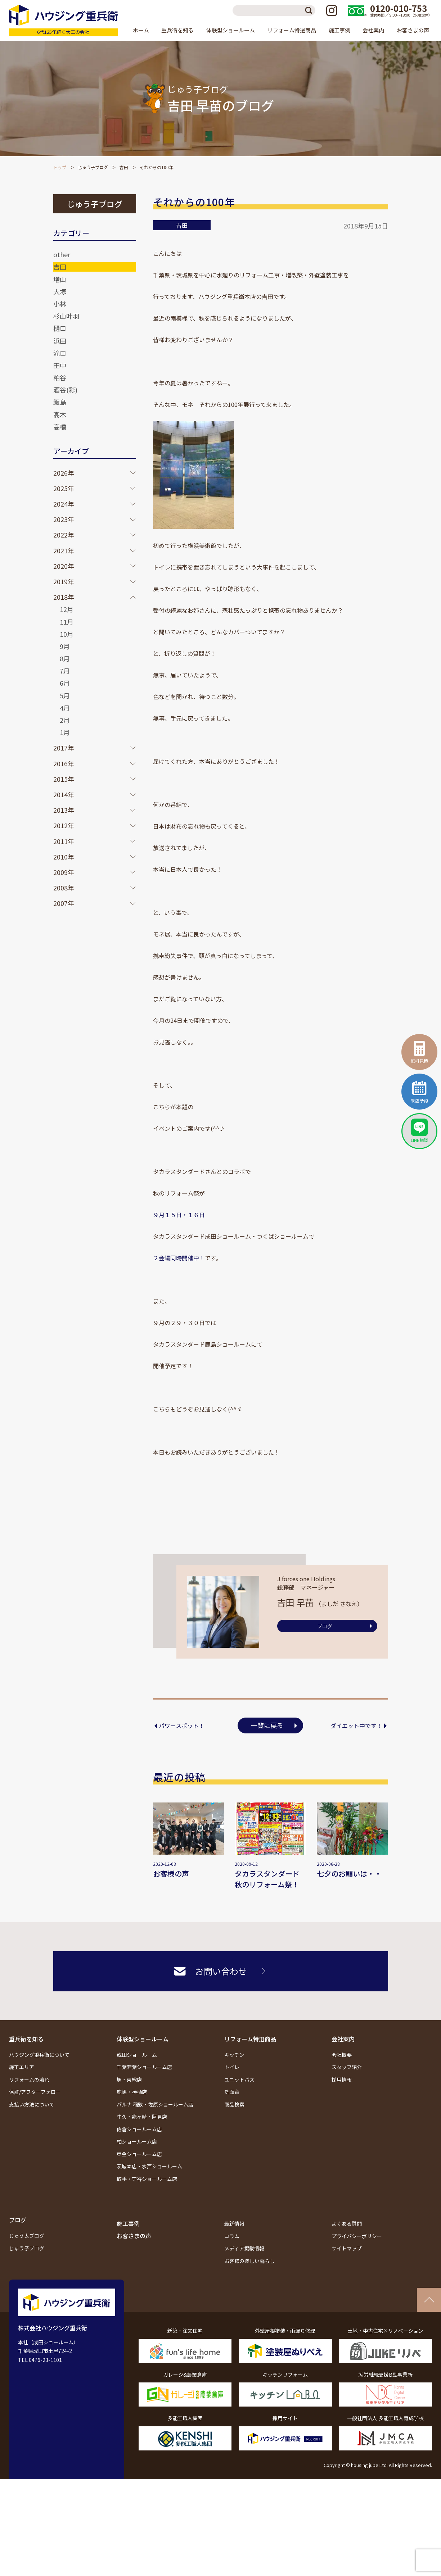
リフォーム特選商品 (250, 2039)
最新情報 (234, 2223)
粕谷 (59, 377)
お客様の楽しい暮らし (249, 2260)
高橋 (59, 426)
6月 (65, 683)
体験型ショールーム (142, 2039)
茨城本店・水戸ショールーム (149, 2166)
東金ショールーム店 (139, 2154)
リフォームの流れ (29, 2079)
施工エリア (21, 2067)
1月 (65, 732)
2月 (65, 720)
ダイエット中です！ (356, 1725)
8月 (65, 658)
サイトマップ (347, 2248)
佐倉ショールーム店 (139, 2129)
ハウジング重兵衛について (39, 2054)
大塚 (59, 291)
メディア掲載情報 (244, 2248)
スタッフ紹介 (347, 2067)
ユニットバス (239, 2079)
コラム (231, 2236)
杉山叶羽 (66, 316)
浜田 (59, 340)
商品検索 (234, 2104)
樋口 (59, 328)
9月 (65, 646)
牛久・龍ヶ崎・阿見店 (142, 2116)
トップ (59, 167)
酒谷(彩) (65, 389)
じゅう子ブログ (93, 167)
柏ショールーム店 (137, 2141)
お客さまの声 (413, 30)
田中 (59, 365)
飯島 (59, 402)
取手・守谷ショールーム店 (147, 2178)
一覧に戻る (267, 1725)
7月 (65, 670)
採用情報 (342, 2079)
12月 (66, 609)
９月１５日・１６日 (179, 1214)
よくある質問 (347, 2223)
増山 (59, 279)
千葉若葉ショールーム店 (144, 2067)
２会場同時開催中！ (179, 1257)
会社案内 (343, 2039)
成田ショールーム (137, 2054)
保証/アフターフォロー (35, 2091)
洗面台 (231, 2091)
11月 (66, 621)
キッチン (234, 2054)
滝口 (59, 353)
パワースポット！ (181, 1725)
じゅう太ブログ (26, 2235)
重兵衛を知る (26, 2039)
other (61, 254)
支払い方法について (31, 2104)
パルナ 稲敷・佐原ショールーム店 (155, 2104)
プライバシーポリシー (357, 2236)
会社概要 (342, 2054)
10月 (66, 634)
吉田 (124, 167)
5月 (65, 695)
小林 (59, 303)
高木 (59, 414)
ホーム (141, 30)
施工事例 (339, 30)
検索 (310, 10)
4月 (65, 707)
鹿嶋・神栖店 (132, 2091)
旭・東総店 (129, 2079)
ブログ (324, 1626)
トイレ (231, 2067)
